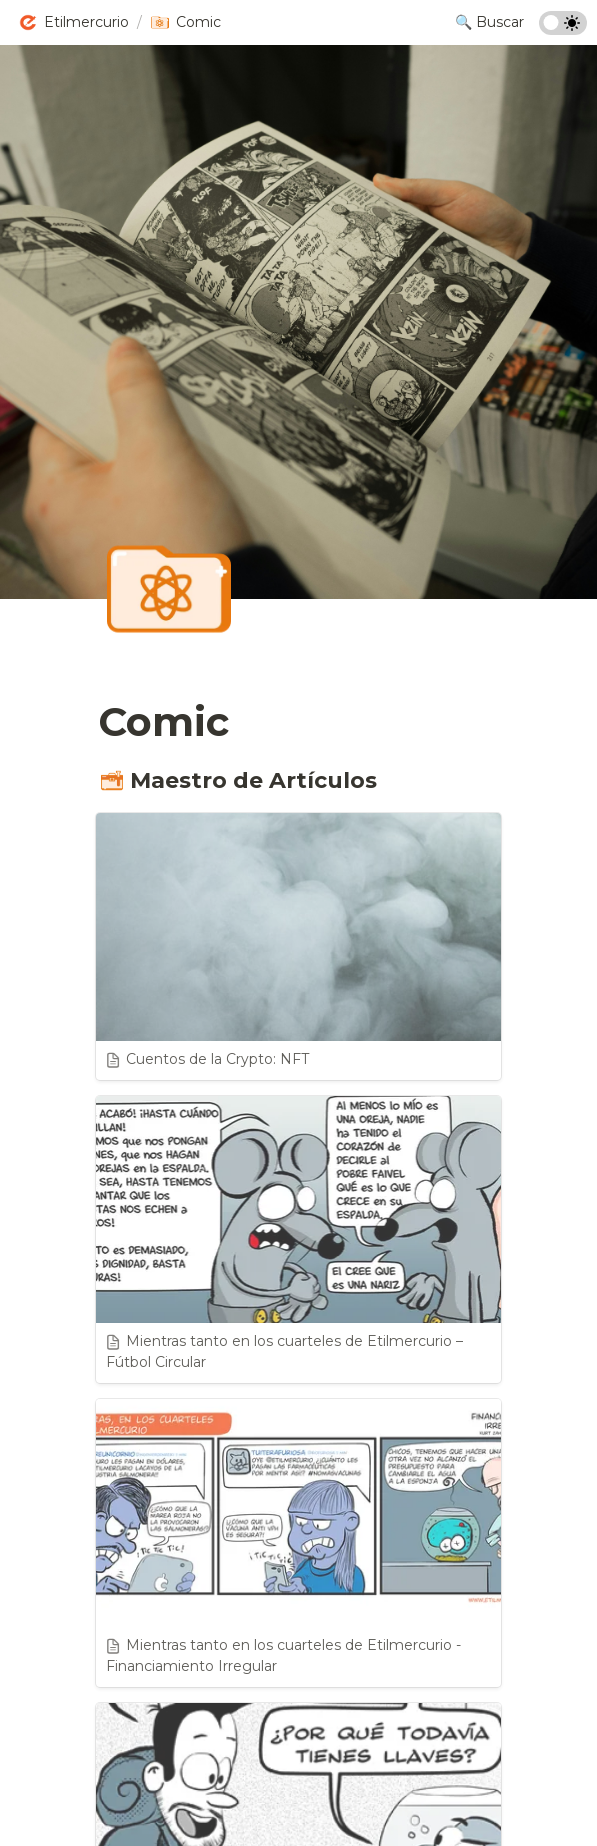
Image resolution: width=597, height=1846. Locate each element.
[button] (73, 23)
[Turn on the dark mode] (563, 29)
